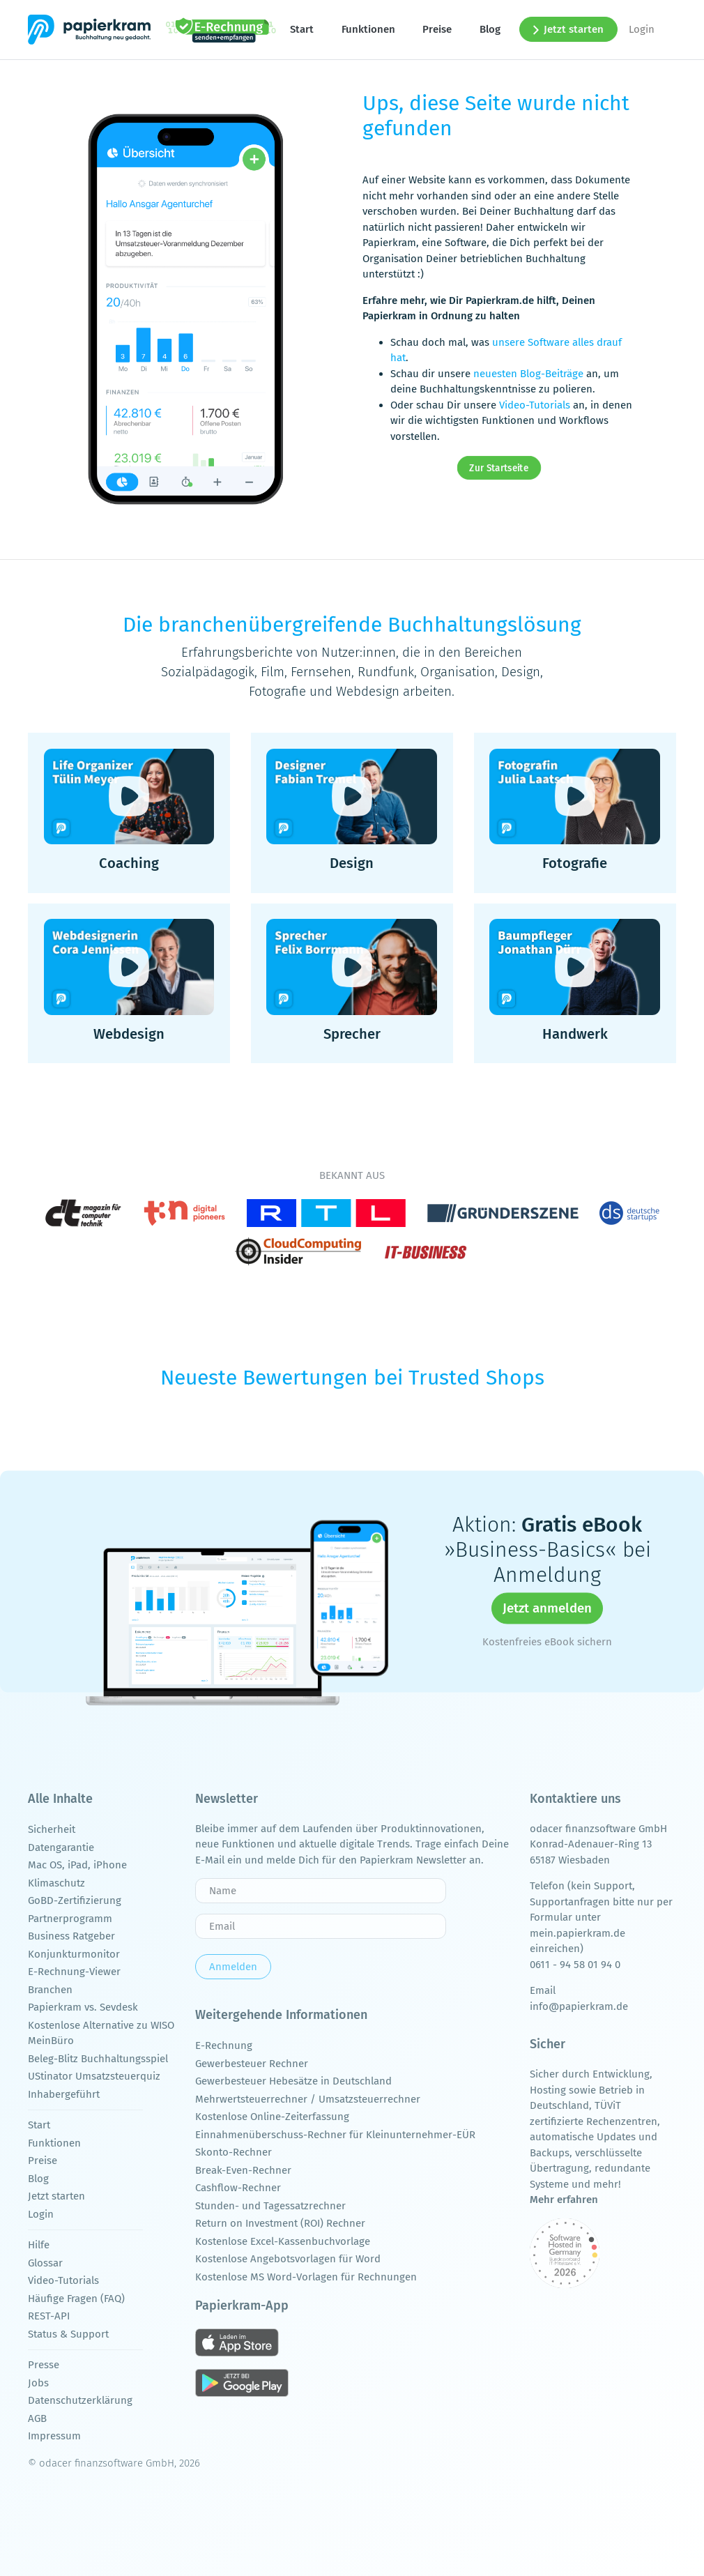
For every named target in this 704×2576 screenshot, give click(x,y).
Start (302, 29)
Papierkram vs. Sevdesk (83, 2007)
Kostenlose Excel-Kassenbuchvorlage (282, 2241)
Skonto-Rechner (233, 2152)
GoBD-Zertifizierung (74, 1900)
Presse (43, 2364)
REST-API (49, 2316)
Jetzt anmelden (547, 1608)
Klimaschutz (56, 1883)
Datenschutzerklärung (80, 2400)
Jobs (38, 2383)
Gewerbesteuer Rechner (251, 2063)
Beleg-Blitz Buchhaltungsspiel (98, 2058)
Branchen (50, 1989)
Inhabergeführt (64, 2094)
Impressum (54, 2436)
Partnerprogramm (70, 1918)
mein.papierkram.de (577, 1933)
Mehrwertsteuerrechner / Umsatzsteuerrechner (307, 2099)
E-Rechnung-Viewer (74, 1971)
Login (642, 29)
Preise (437, 29)
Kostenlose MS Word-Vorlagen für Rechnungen (306, 2277)
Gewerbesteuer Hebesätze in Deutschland (293, 2081)
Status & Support (68, 2334)
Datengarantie (61, 1847)
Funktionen (368, 29)
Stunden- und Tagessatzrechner (270, 2206)
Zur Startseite (498, 467)
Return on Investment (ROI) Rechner (280, 2223)
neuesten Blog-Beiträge (528, 373)
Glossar (45, 2263)
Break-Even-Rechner (243, 2170)
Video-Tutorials (534, 405)
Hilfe (38, 2245)
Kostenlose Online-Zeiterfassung (272, 2116)
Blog (490, 29)
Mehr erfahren (564, 2199)
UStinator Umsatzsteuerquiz (94, 2076)
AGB (37, 2418)
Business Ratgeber (71, 1936)
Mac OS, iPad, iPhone (77, 1865)
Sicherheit (51, 1829)
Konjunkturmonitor (74, 1954)
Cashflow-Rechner (238, 2187)
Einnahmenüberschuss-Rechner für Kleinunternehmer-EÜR (335, 2134)
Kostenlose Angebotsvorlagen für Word (288, 2259)
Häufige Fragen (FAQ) (76, 2298)
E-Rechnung (223, 2045)
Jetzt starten (568, 29)
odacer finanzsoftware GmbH (598, 1828)
